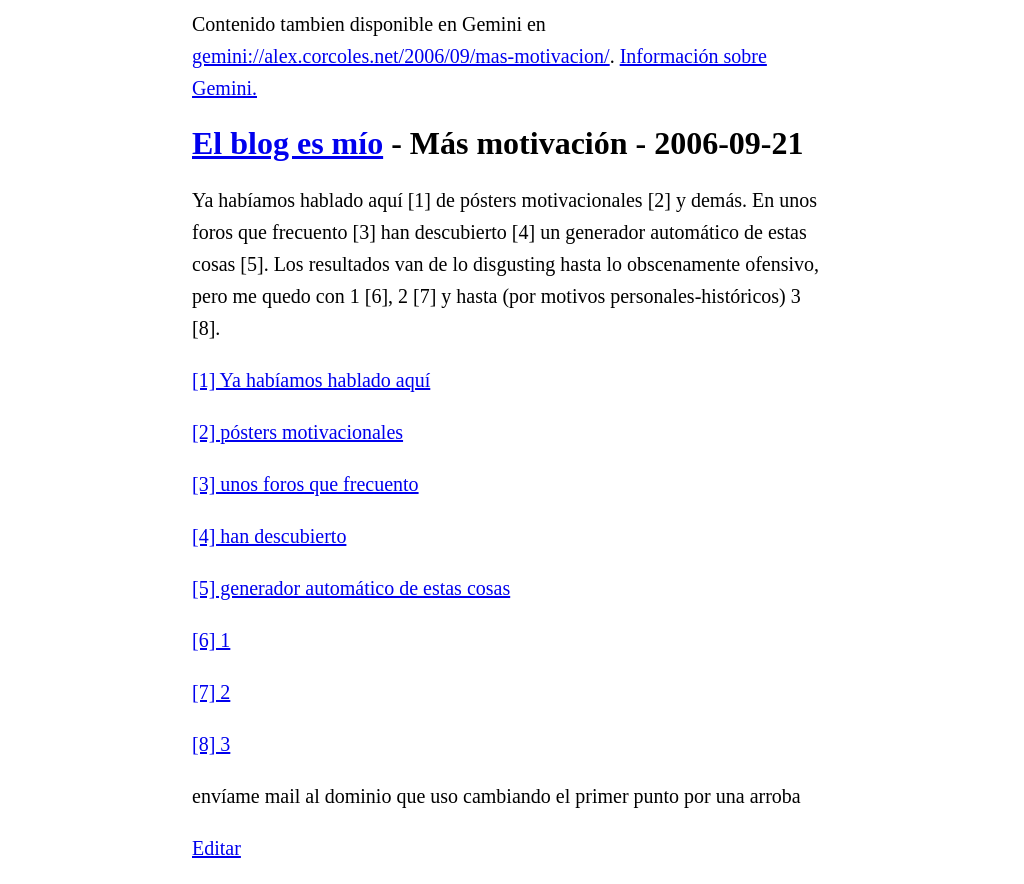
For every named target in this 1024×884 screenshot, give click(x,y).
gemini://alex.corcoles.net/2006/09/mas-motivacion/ (401, 56)
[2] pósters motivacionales (297, 432)
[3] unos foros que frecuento (305, 484)
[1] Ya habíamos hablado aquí (311, 380)
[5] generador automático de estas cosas (351, 588)
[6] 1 (211, 640)
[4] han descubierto (269, 536)
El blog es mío (287, 143)
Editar (216, 848)
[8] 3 (211, 744)
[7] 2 (211, 692)
